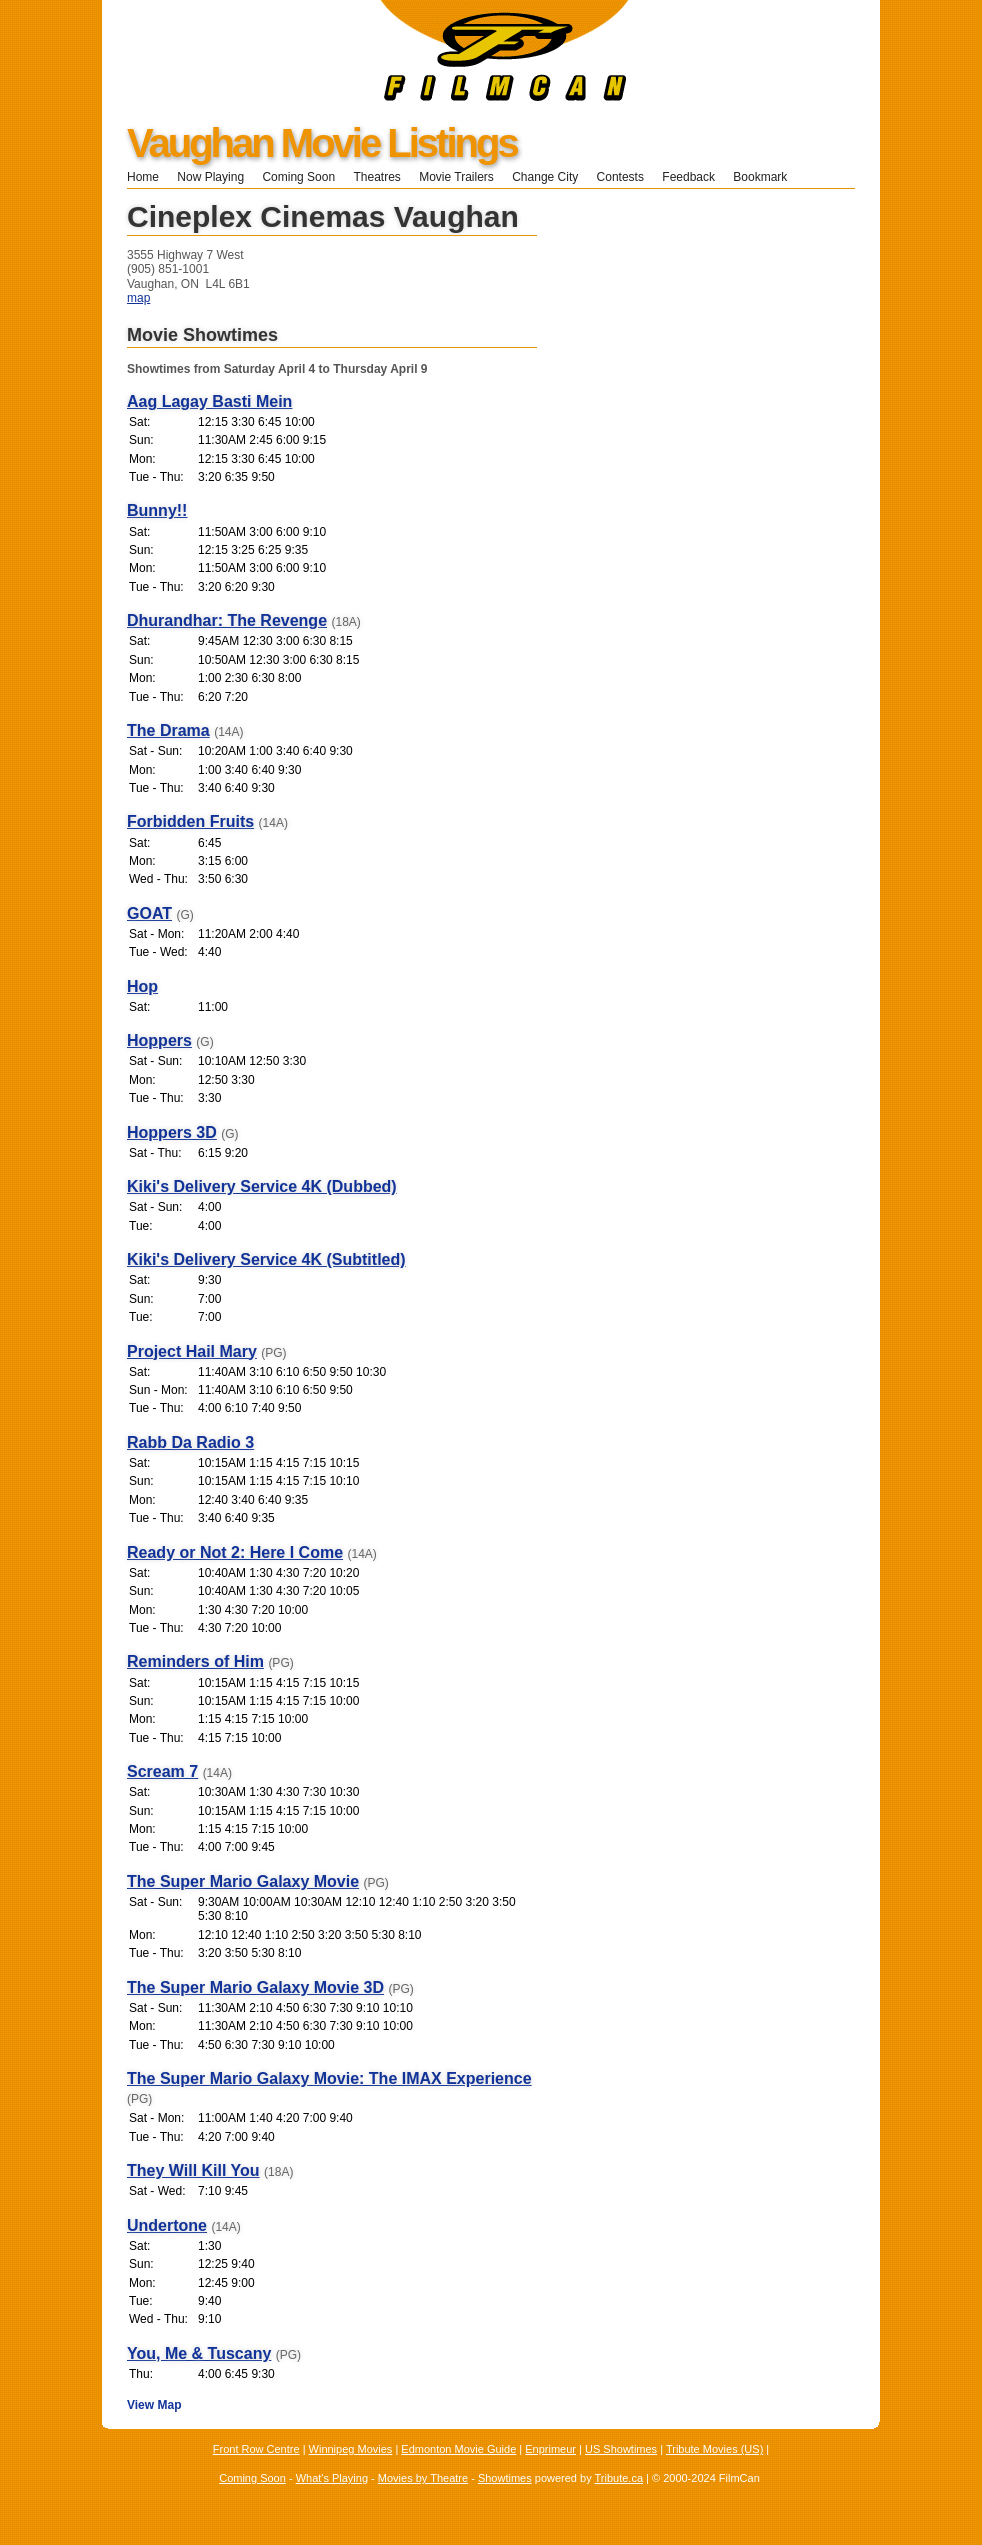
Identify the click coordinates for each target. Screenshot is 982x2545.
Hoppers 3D (172, 1132)
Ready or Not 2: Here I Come (235, 1552)
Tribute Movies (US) (714, 2449)
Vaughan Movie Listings (322, 143)
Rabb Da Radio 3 (190, 1442)
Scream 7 (162, 1771)
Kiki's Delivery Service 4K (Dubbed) (262, 1186)
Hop (142, 986)
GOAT (149, 913)
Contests (620, 177)
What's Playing (332, 2478)
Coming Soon (298, 177)
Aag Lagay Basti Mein (209, 401)
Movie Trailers (456, 177)
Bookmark (766, 177)
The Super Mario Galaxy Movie (243, 1881)
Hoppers (159, 1040)
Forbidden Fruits (190, 821)
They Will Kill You (193, 2170)
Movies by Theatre (423, 2478)
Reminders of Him (195, 1661)
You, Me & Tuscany (199, 2353)
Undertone (167, 2225)
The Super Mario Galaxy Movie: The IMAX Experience (329, 2078)
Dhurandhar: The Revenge (227, 620)
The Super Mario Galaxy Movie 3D (255, 1987)
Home (143, 177)
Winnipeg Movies (351, 2449)
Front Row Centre (256, 2449)
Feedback (688, 177)
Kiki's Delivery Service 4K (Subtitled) (266, 1259)
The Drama (168, 730)
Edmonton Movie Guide (458, 2449)
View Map (154, 2405)
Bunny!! (157, 510)
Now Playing (210, 177)
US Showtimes (621, 2449)
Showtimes (505, 2478)
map (138, 298)
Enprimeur (550, 2449)
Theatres (376, 177)
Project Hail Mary (192, 1351)
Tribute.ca (619, 2478)
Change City (545, 177)
